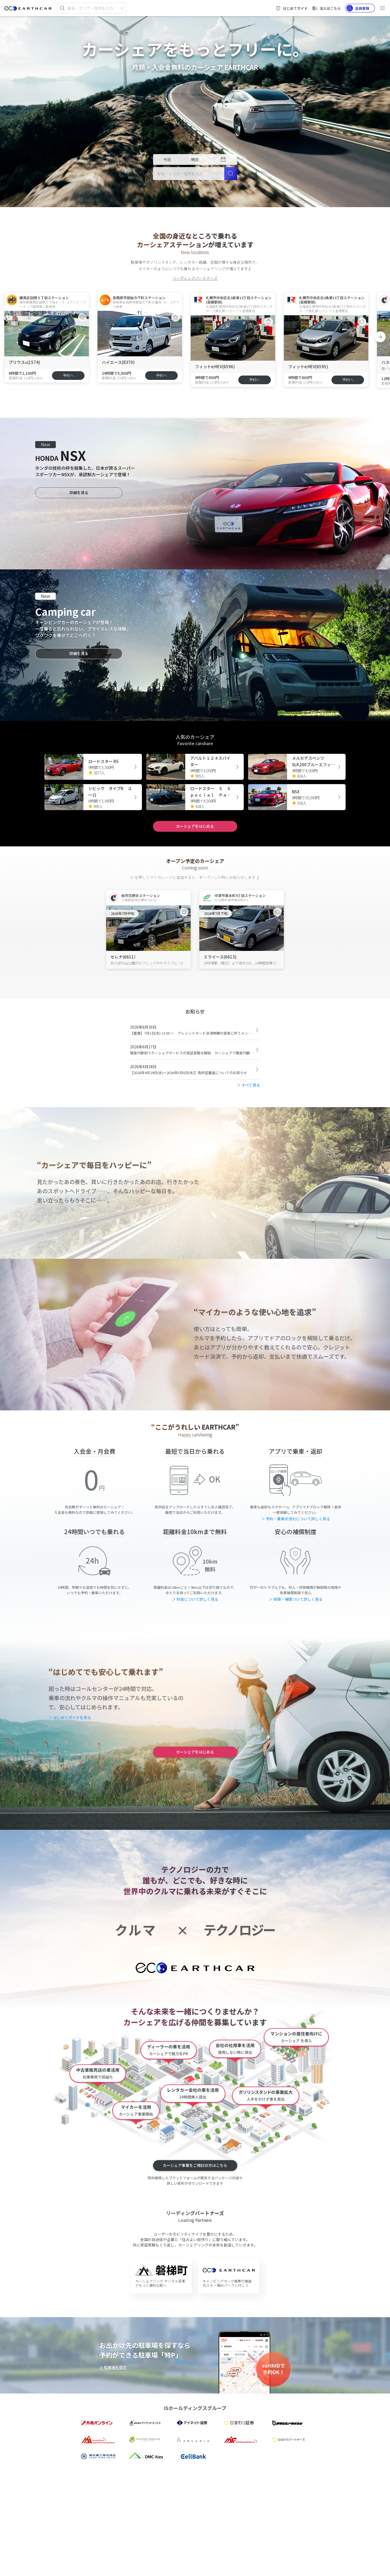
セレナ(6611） (124, 957)
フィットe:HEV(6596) (215, 366)
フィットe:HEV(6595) (308, 366)
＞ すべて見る (248, 1085)
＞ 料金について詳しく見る (195, 1599)
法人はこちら (326, 8)
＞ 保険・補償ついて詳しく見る (296, 1599)
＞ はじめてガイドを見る (69, 1717)
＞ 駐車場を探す (113, 2367)
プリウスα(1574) (24, 362)
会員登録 (357, 8)
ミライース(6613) (220, 957)
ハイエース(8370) (118, 362)
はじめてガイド (291, 8)
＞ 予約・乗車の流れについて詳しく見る (295, 1518)
